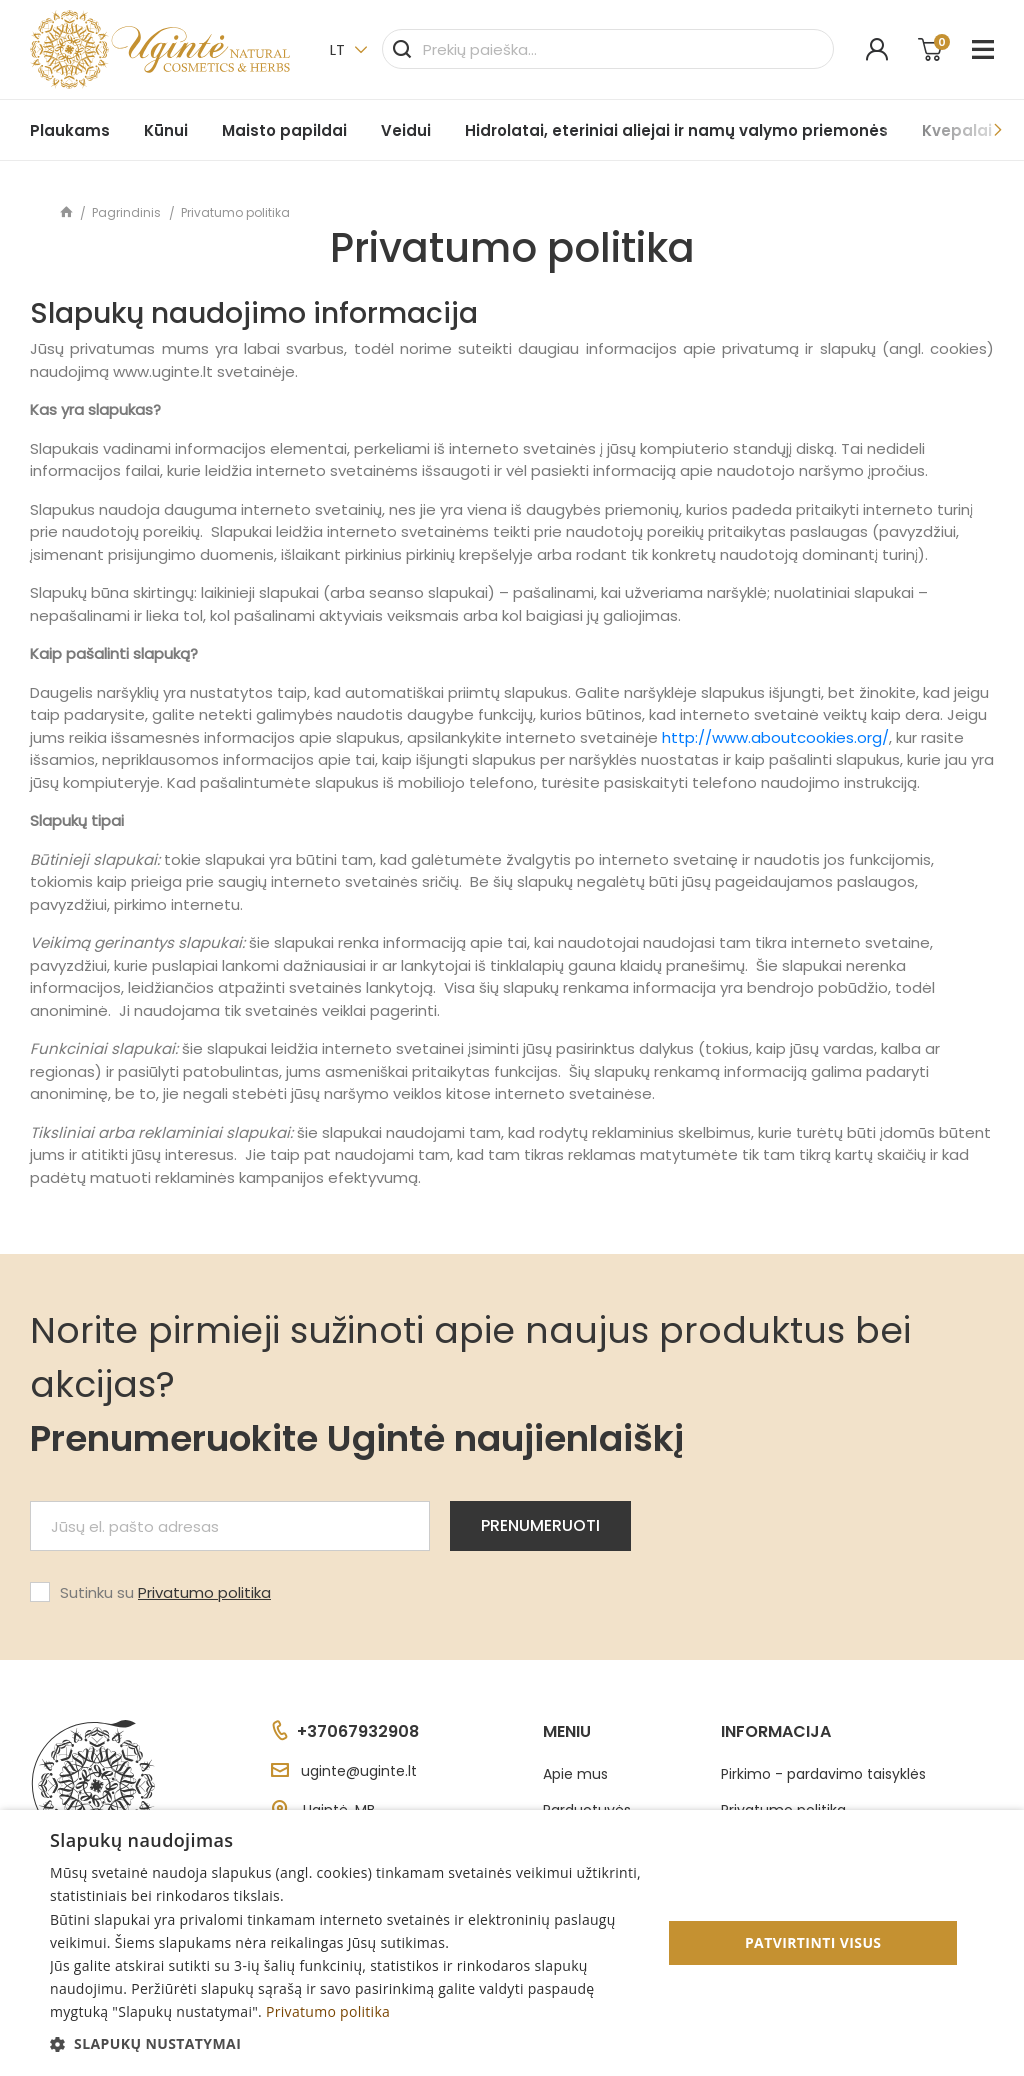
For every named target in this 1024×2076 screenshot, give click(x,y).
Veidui (406, 130)
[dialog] (512, 1943)
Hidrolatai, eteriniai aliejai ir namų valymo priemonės (676, 130)
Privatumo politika (204, 1592)
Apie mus (575, 1774)
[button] (347, 2043)
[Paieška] (608, 49)
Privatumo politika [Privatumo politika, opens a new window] (328, 2011)
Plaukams (70, 130)
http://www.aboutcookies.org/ (775, 737)
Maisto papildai (284, 130)
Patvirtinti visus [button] (813, 1942)
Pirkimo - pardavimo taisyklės (823, 1774)
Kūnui (166, 130)
